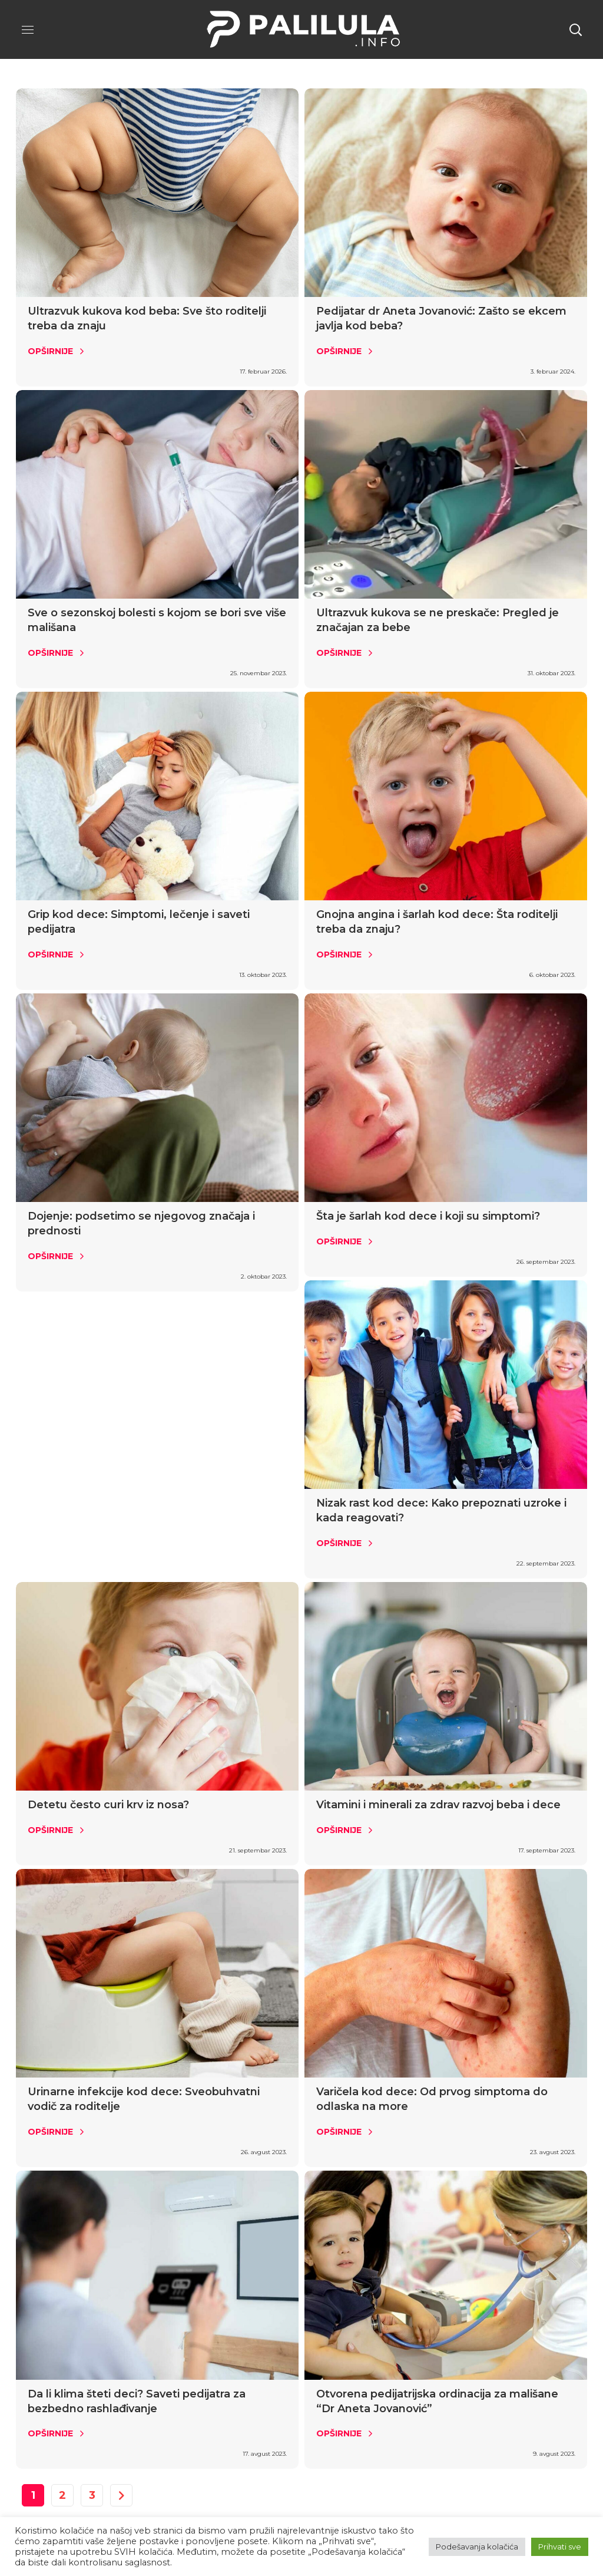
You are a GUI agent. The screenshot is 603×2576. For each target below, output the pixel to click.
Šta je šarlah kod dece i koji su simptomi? (428, 1216)
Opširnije (50, 351)
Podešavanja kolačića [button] (477, 2546)
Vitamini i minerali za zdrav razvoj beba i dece (438, 1804)
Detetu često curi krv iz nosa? (108, 1804)
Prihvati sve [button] (559, 2546)
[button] (575, 29)
